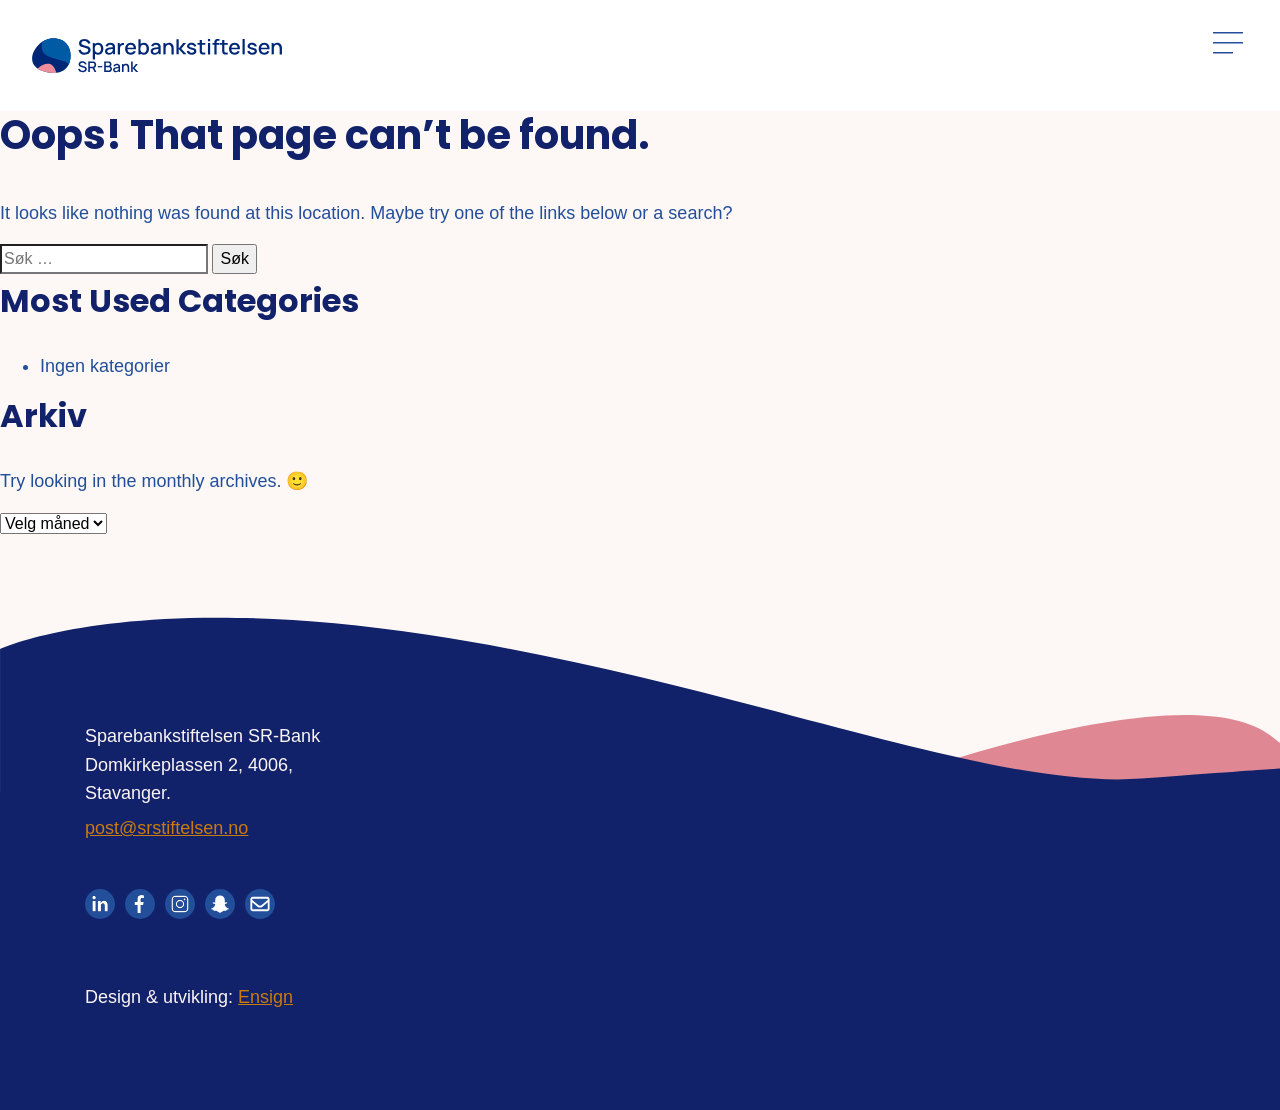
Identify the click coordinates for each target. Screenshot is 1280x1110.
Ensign (265, 997)
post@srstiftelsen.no (166, 828)
